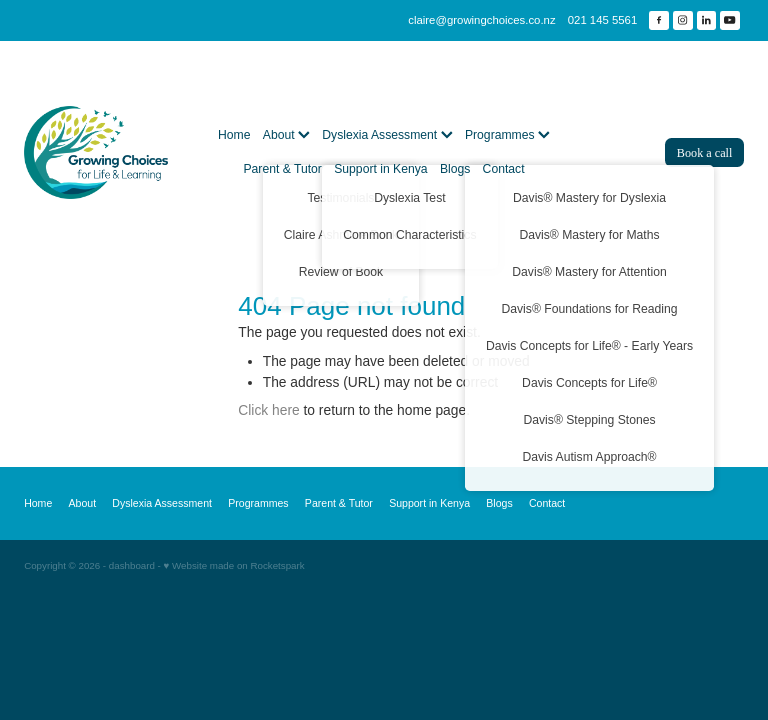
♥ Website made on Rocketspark (234, 565)
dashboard (132, 565)
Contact (504, 169)
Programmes (507, 135)
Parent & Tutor (282, 169)
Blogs (455, 169)
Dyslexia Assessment (387, 135)
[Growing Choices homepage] (96, 153)
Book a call (704, 153)
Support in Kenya (380, 169)
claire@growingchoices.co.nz (481, 20)
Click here (268, 410)
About (286, 135)
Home (234, 135)
